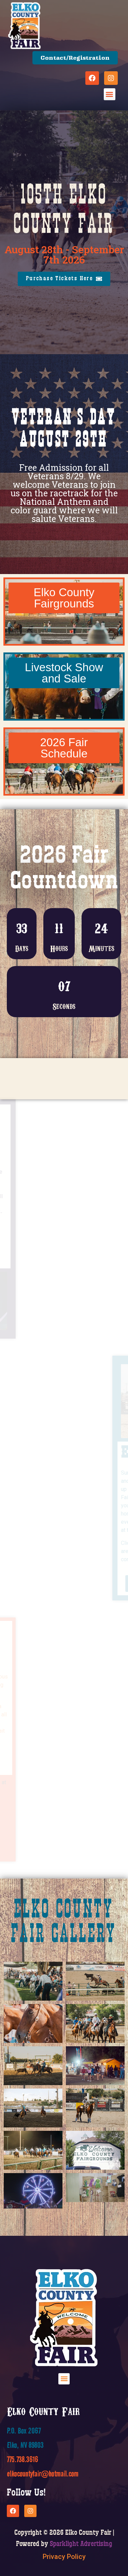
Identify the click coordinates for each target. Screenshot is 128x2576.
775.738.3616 (22, 2527)
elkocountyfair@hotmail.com (43, 2541)
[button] (110, 94)
